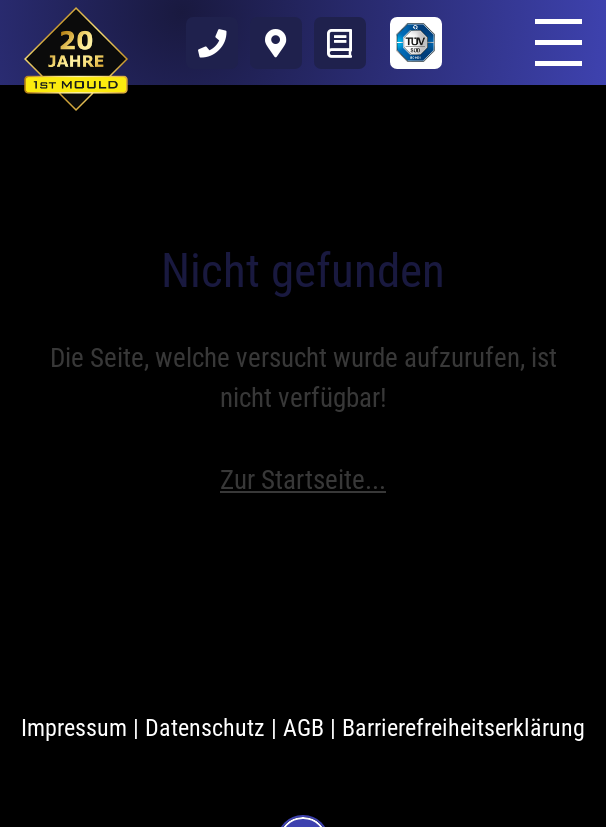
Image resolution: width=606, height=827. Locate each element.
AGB (303, 728)
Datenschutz (205, 728)
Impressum (74, 728)
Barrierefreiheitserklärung (463, 728)
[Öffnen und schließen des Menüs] (558, 42)
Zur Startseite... (303, 480)
